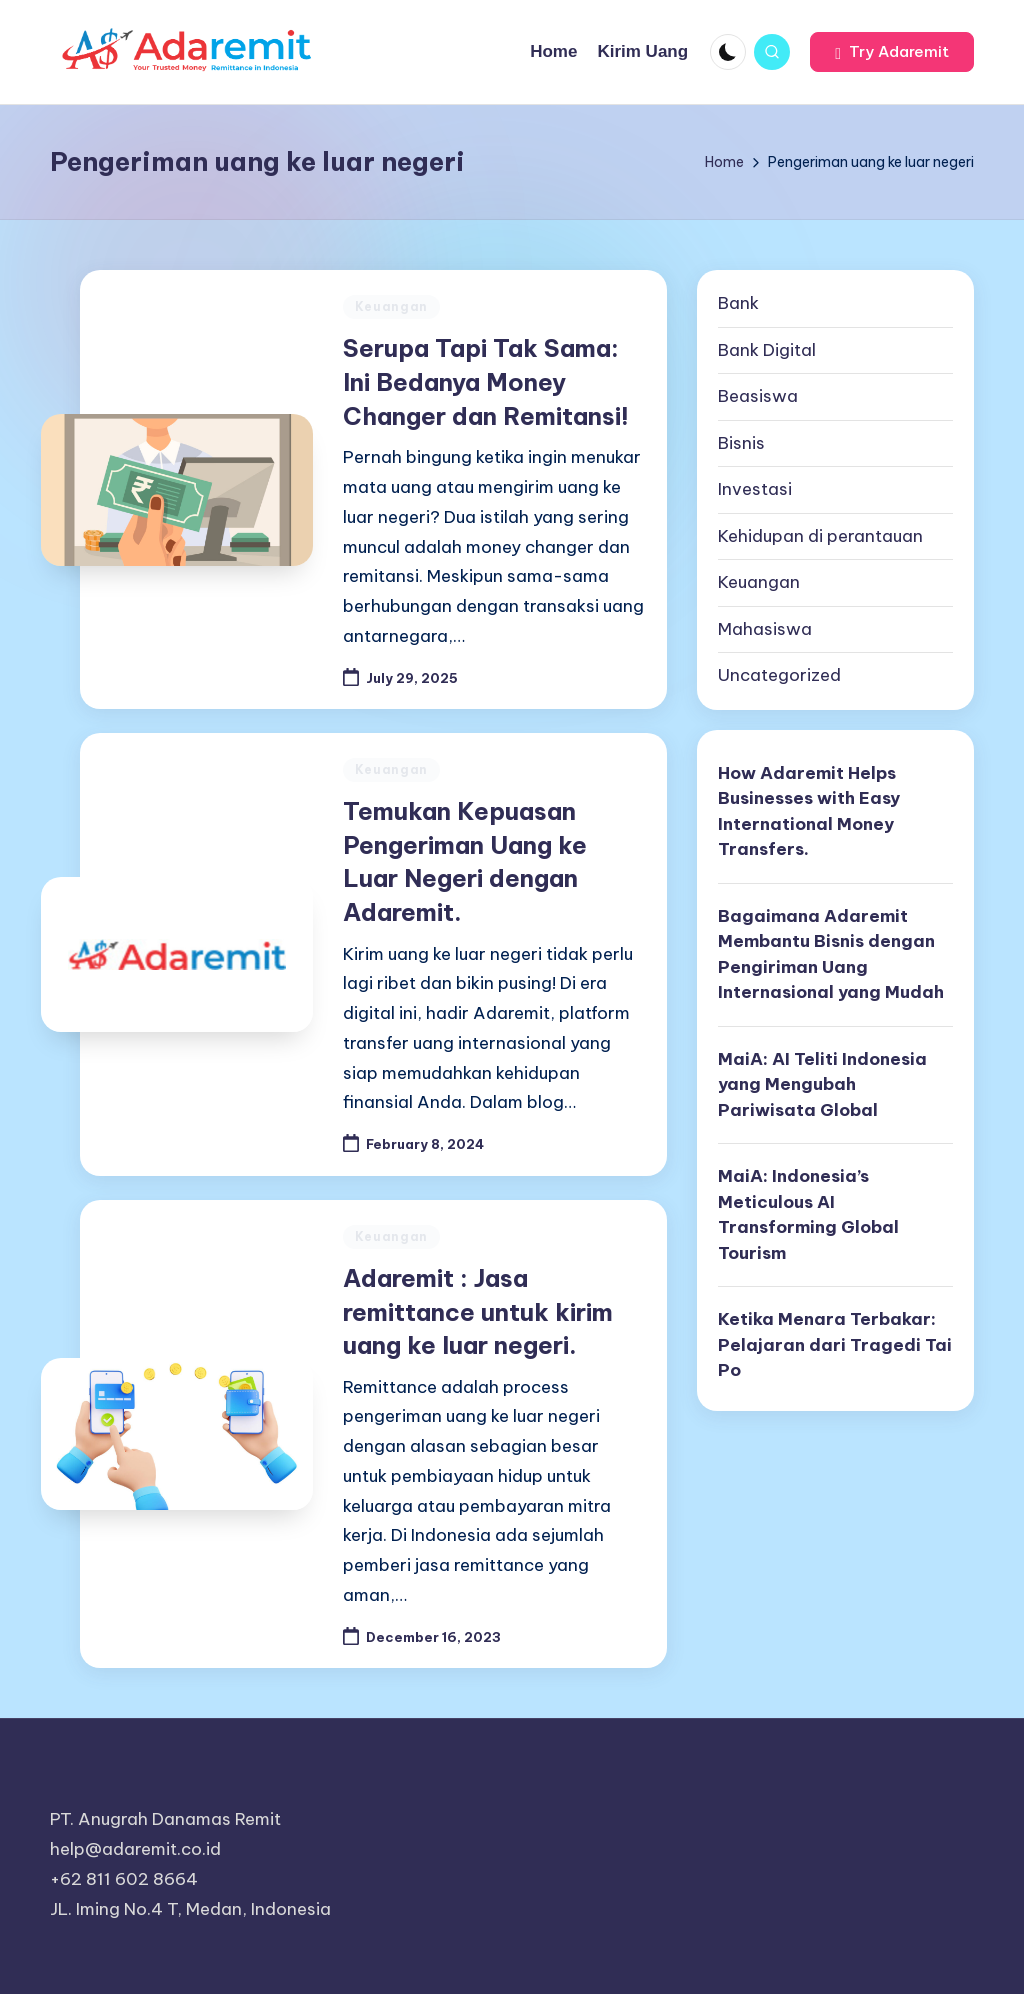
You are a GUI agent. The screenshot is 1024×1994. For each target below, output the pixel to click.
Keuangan (391, 306)
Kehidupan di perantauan (820, 536)
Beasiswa (758, 396)
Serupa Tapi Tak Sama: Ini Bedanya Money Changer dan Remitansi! (486, 381)
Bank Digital (767, 350)
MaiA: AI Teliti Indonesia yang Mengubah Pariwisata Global (822, 1084)
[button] (892, 52)
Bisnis (741, 443)
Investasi (755, 489)
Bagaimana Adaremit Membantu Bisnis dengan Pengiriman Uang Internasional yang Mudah (831, 954)
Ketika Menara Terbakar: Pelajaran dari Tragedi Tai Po (835, 1344)
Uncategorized (779, 675)
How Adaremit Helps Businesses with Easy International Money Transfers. (809, 811)
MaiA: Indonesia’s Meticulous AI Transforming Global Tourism (808, 1214)
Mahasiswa (765, 629)
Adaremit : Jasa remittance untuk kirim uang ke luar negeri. (478, 1311)
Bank (738, 303)
